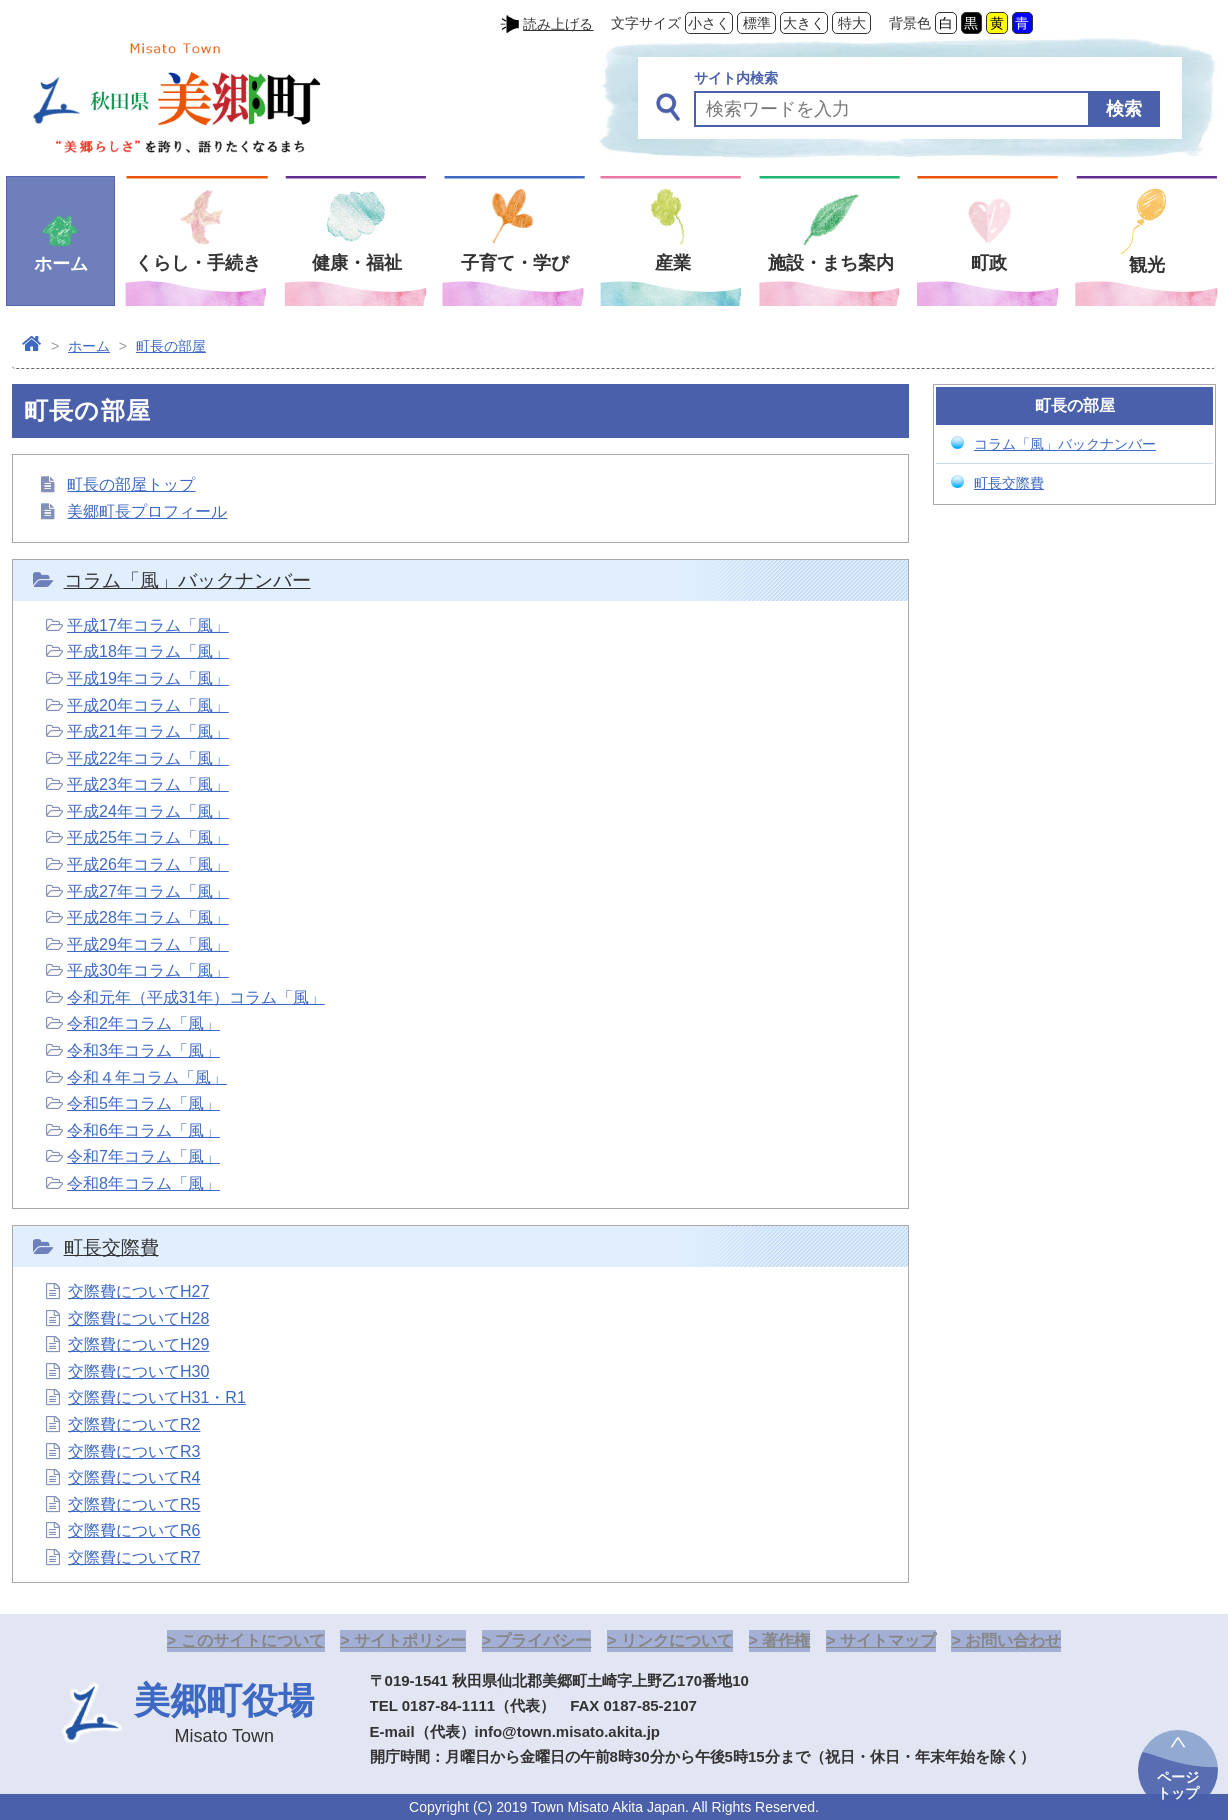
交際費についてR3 (134, 1451)
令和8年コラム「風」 (143, 1183)
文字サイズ (646, 23)
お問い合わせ (1013, 1640)
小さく (709, 23)
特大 (852, 23)
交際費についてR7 (134, 1557)
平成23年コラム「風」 (148, 784)
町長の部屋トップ (131, 484)
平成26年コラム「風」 (148, 864)
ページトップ (1178, 1785)
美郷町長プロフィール (147, 511)
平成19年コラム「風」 (148, 678)
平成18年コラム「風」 (148, 651)
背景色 (910, 23)
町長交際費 (111, 1247)
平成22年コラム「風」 (148, 758)
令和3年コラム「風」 (143, 1050)
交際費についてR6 (134, 1530)
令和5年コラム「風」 (143, 1103)
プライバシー (543, 1640)
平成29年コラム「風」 (148, 944)
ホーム (89, 346)
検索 (1124, 109)
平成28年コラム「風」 (148, 917)
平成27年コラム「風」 (148, 891)
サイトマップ (888, 1640)
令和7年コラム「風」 (143, 1156)
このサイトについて (253, 1640)
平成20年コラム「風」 (148, 705)
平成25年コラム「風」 (148, 837)
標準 (757, 23)
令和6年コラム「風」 (143, 1130)
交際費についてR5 (134, 1504)
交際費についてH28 (138, 1318)
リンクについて (677, 1640)
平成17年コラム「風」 (148, 625)
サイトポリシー (410, 1640)
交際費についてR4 (134, 1477)
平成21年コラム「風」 (148, 731)
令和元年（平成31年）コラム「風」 (196, 997)
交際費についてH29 (138, 1344)
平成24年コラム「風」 (148, 811)
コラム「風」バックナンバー (187, 580)
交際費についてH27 (138, 1291)
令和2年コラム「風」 (143, 1023)
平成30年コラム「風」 (148, 970)
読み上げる (558, 24)
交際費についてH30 (138, 1371)
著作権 (786, 1640)
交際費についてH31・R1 (157, 1397)
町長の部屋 (171, 346)
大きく (804, 23)
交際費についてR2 (134, 1424)
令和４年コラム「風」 (147, 1077)
